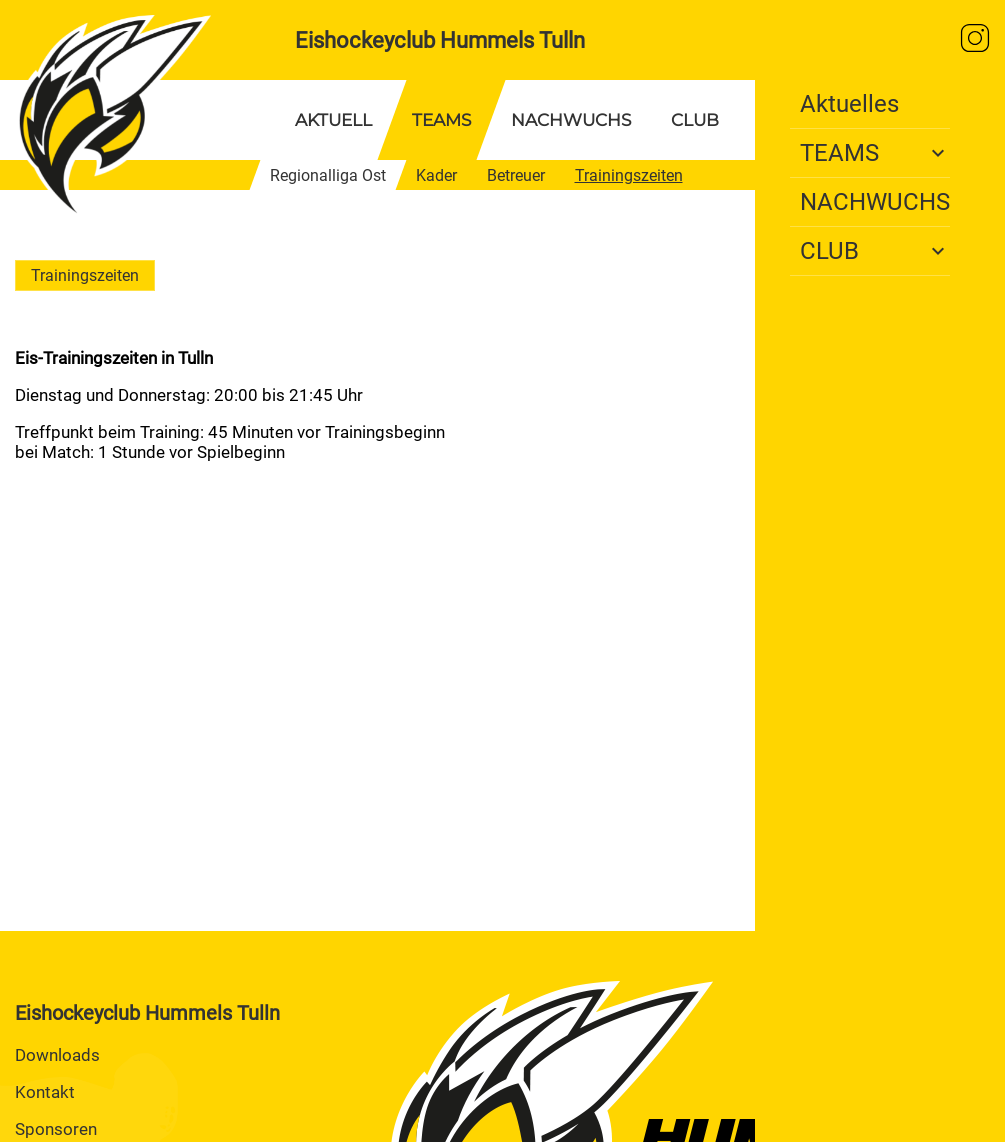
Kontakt (45, 1092)
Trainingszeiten (629, 175)
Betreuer (516, 175)
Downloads (57, 1055)
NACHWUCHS (571, 120)
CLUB (695, 120)
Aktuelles (849, 104)
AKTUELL (333, 120)
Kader (436, 175)
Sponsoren (56, 1129)
